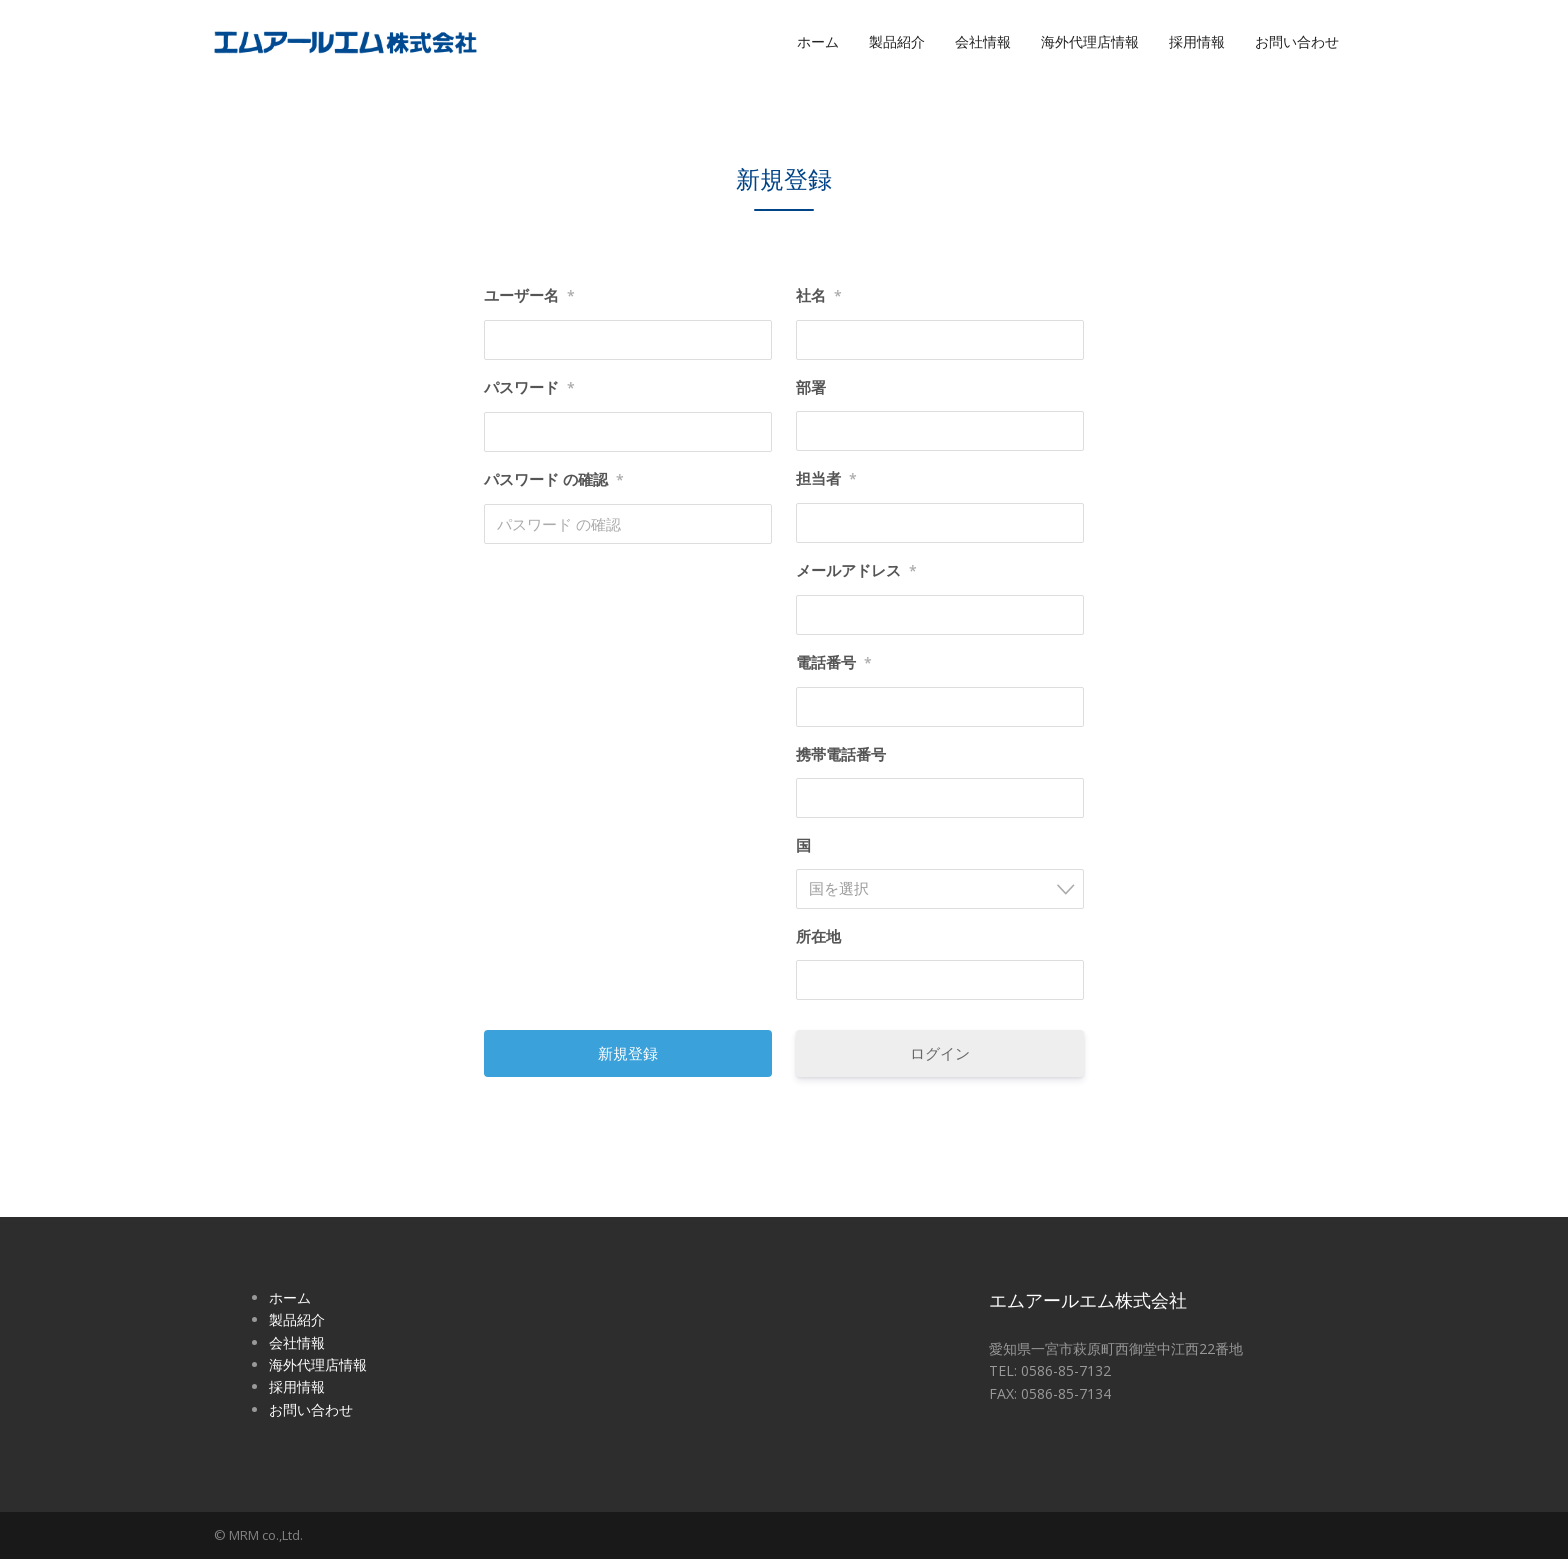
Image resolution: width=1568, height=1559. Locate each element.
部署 (811, 387)
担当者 (826, 479)
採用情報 (1197, 42)
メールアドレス (856, 571)
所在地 (818, 936)
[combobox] (940, 889)
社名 (819, 296)
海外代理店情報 (1090, 42)
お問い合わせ (1297, 42)
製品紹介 (897, 42)
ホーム (818, 42)
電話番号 (834, 663)
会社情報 (983, 42)
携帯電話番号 (841, 754)
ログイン (940, 1053)
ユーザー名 (529, 296)
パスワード (529, 388)
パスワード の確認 (554, 480)
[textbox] (946, 888)
